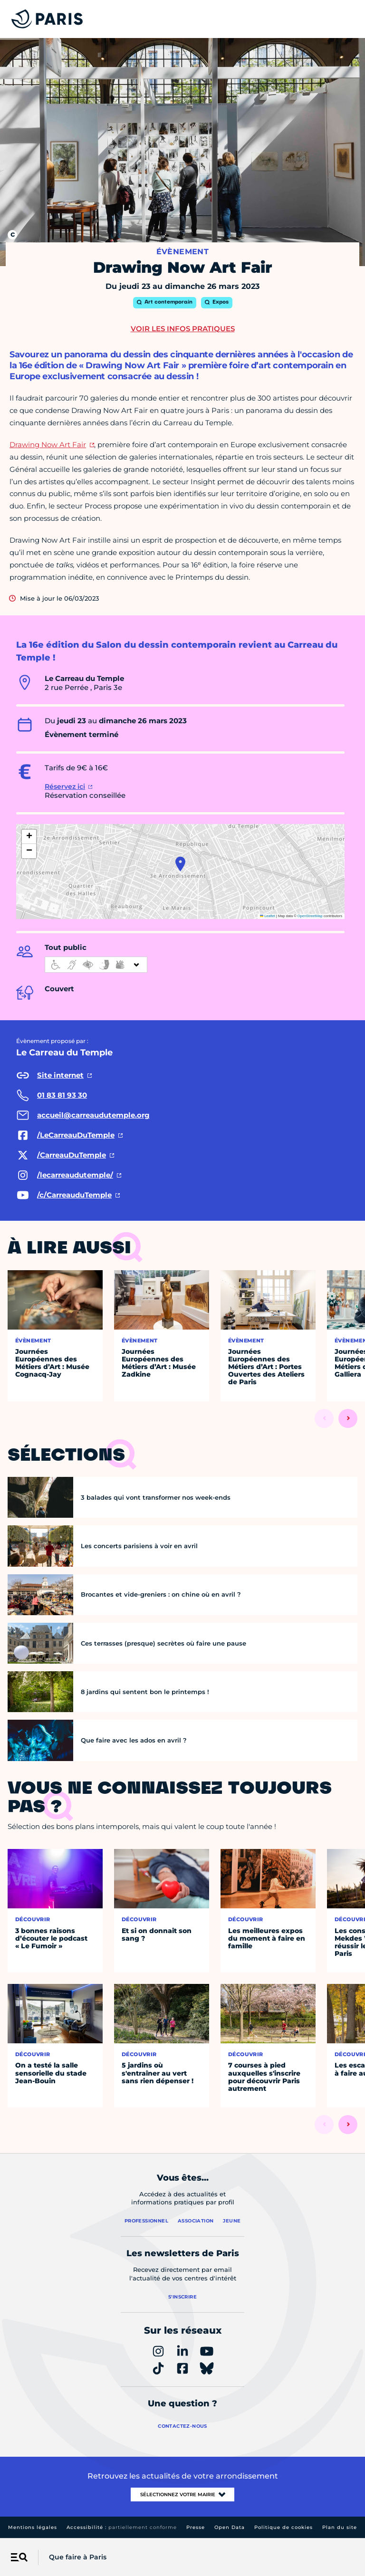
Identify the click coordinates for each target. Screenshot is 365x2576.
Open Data (229, 2527)
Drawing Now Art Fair (48, 444)
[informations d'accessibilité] (96, 965)
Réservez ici (65, 786)
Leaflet (267, 916)
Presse (195, 2527)
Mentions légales (32, 2527)
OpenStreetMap (310, 916)
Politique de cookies (283, 2527)
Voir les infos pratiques (183, 328)
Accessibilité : (122, 2527)
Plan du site (339, 2527)
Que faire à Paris (77, 2557)
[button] (180, 863)
